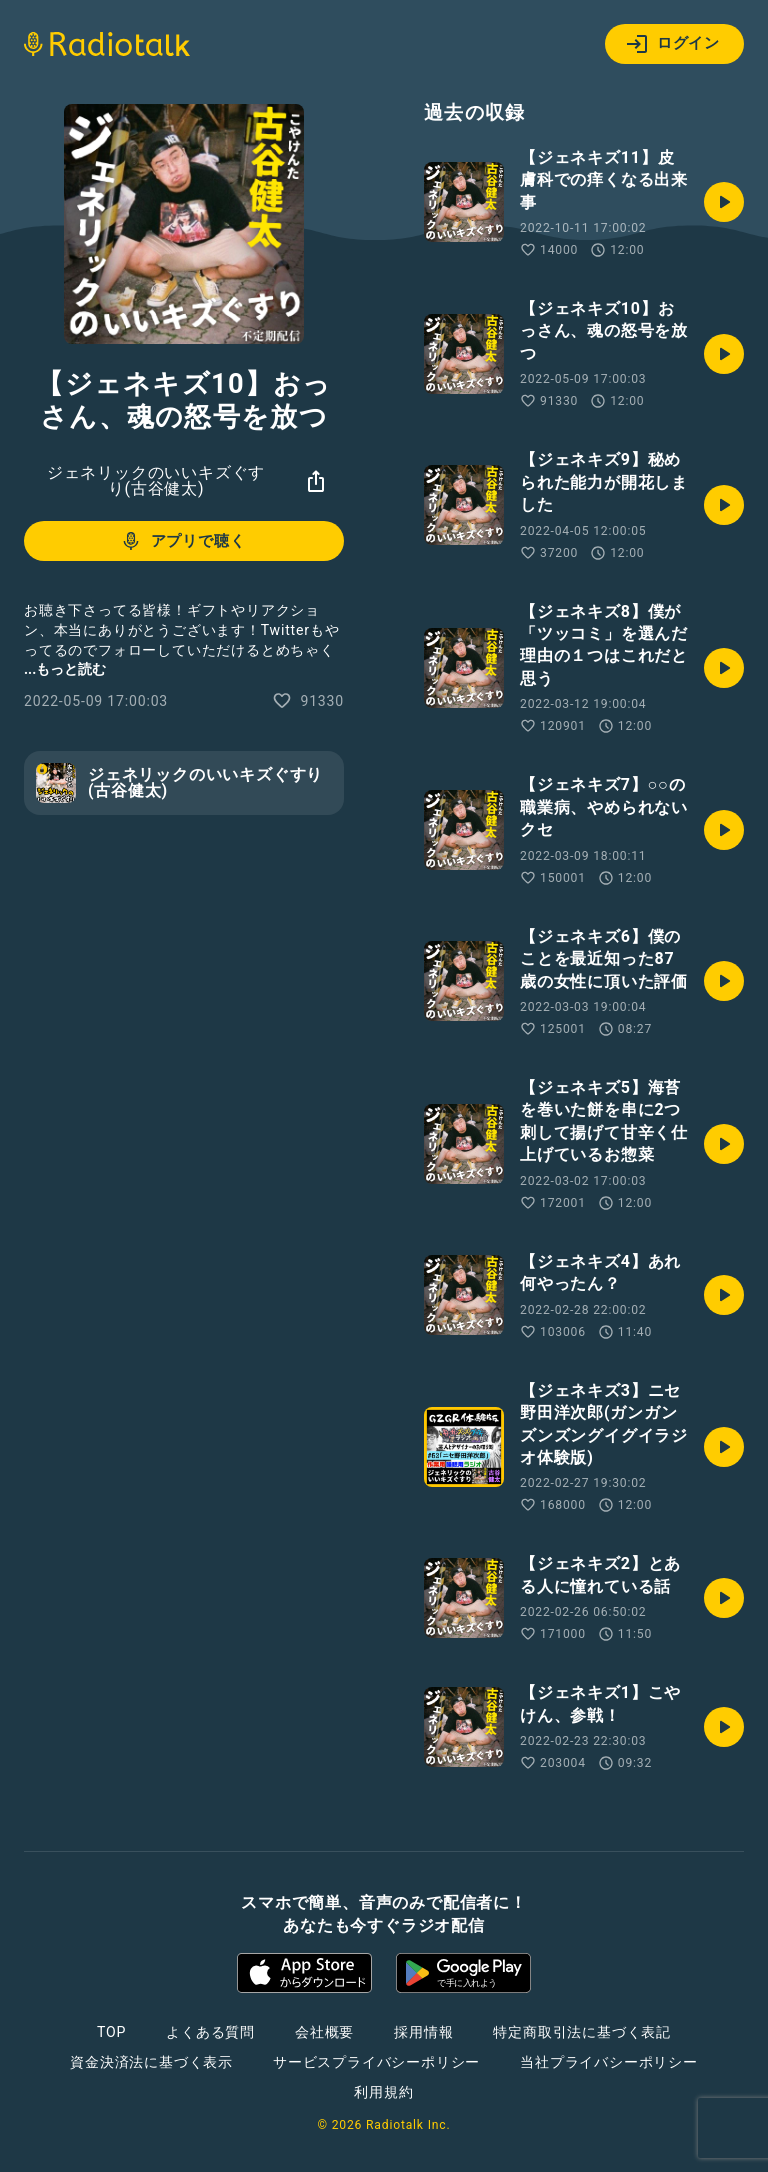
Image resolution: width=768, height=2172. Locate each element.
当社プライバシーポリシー (609, 2062)
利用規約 (383, 2092)
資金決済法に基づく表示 (151, 2062)
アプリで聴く (182, 541)
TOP (111, 2032)
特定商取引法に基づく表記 (582, 2032)
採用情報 (423, 2032)
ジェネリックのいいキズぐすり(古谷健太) (156, 480)
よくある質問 (210, 2032)
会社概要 (324, 2032)
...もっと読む (65, 669)
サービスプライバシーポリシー (376, 2062)
